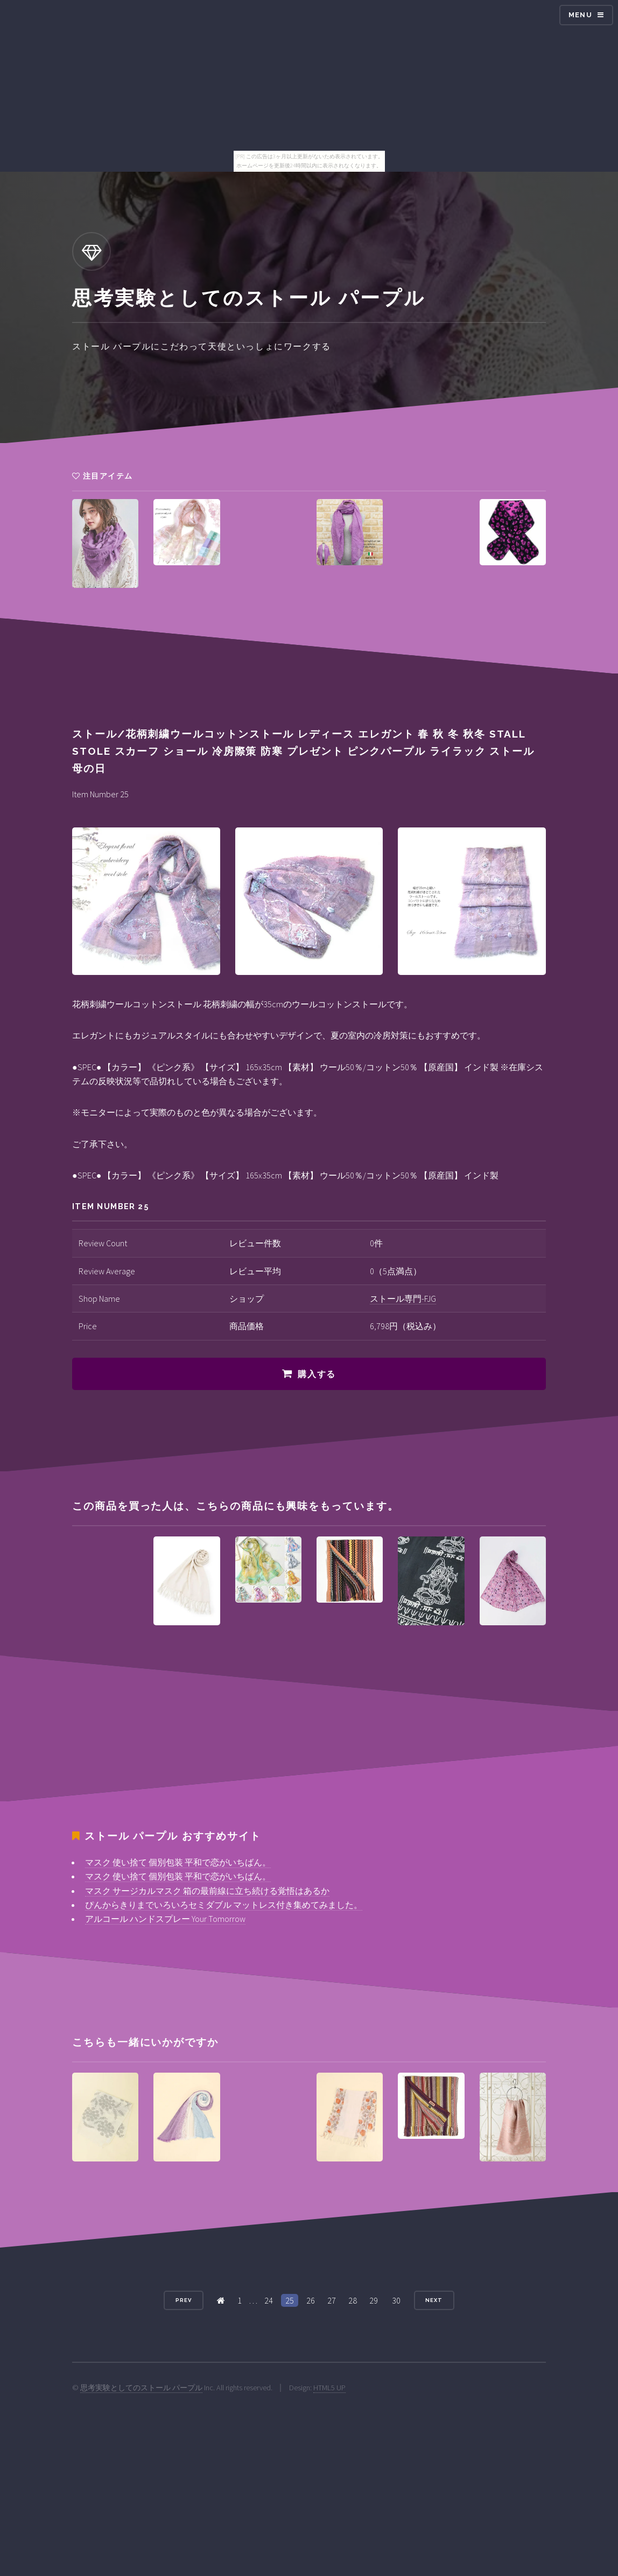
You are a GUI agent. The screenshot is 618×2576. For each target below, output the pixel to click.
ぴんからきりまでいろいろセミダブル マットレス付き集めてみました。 (223, 1904)
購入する (316, 1374)
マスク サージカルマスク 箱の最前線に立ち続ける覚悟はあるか (207, 1890)
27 (331, 2300)
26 (310, 2300)
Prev (183, 2300)
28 (352, 2300)
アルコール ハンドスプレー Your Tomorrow (165, 1918)
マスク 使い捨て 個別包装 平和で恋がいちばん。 (178, 1862)
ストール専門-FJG (403, 1298)
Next (434, 2300)
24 (268, 2300)
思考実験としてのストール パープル (141, 2387)
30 (396, 2300)
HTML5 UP (329, 2387)
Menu (580, 15)
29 (373, 2300)
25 (289, 2300)
